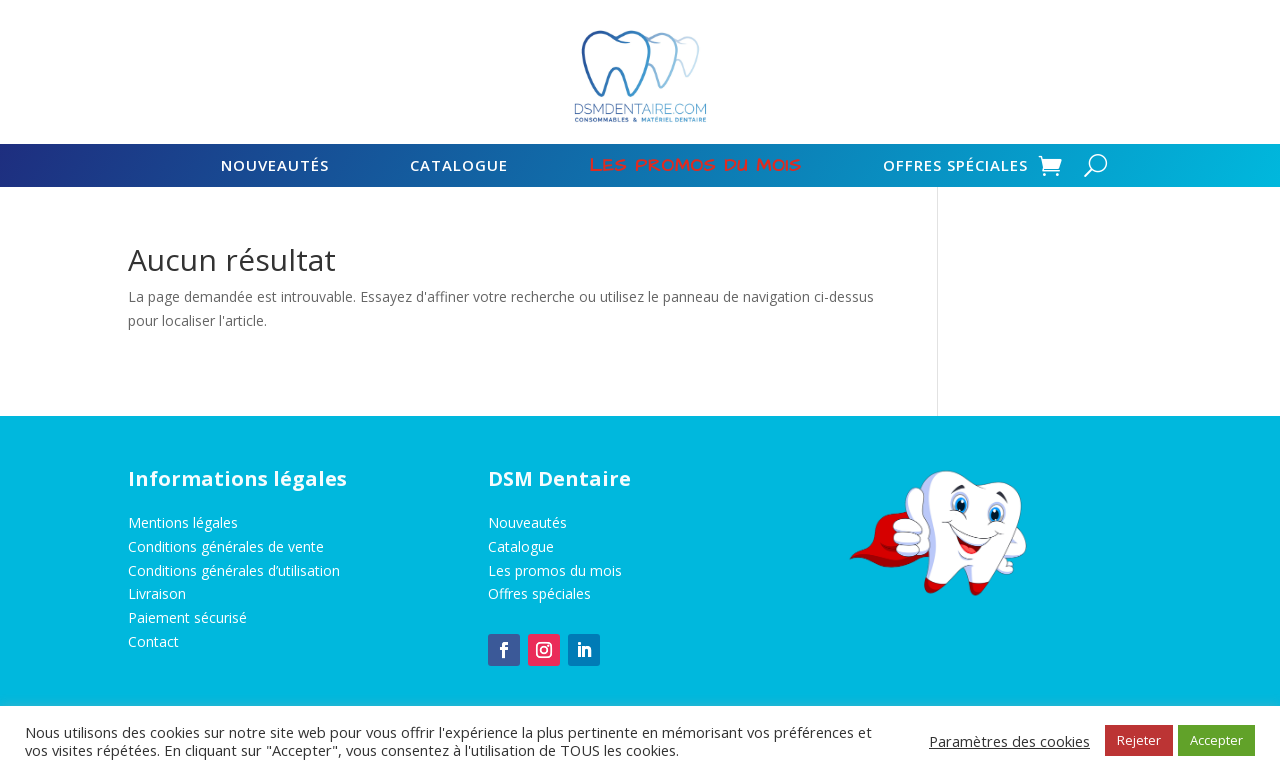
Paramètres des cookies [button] (1009, 741)
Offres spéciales (955, 166)
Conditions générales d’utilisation (234, 570)
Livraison (157, 593)
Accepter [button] (1216, 740)
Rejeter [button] (1139, 740)
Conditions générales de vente (226, 546)
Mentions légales (183, 522)
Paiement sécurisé (187, 617)
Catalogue (459, 166)
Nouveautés (275, 166)
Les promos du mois (555, 570)
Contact (153, 641)
